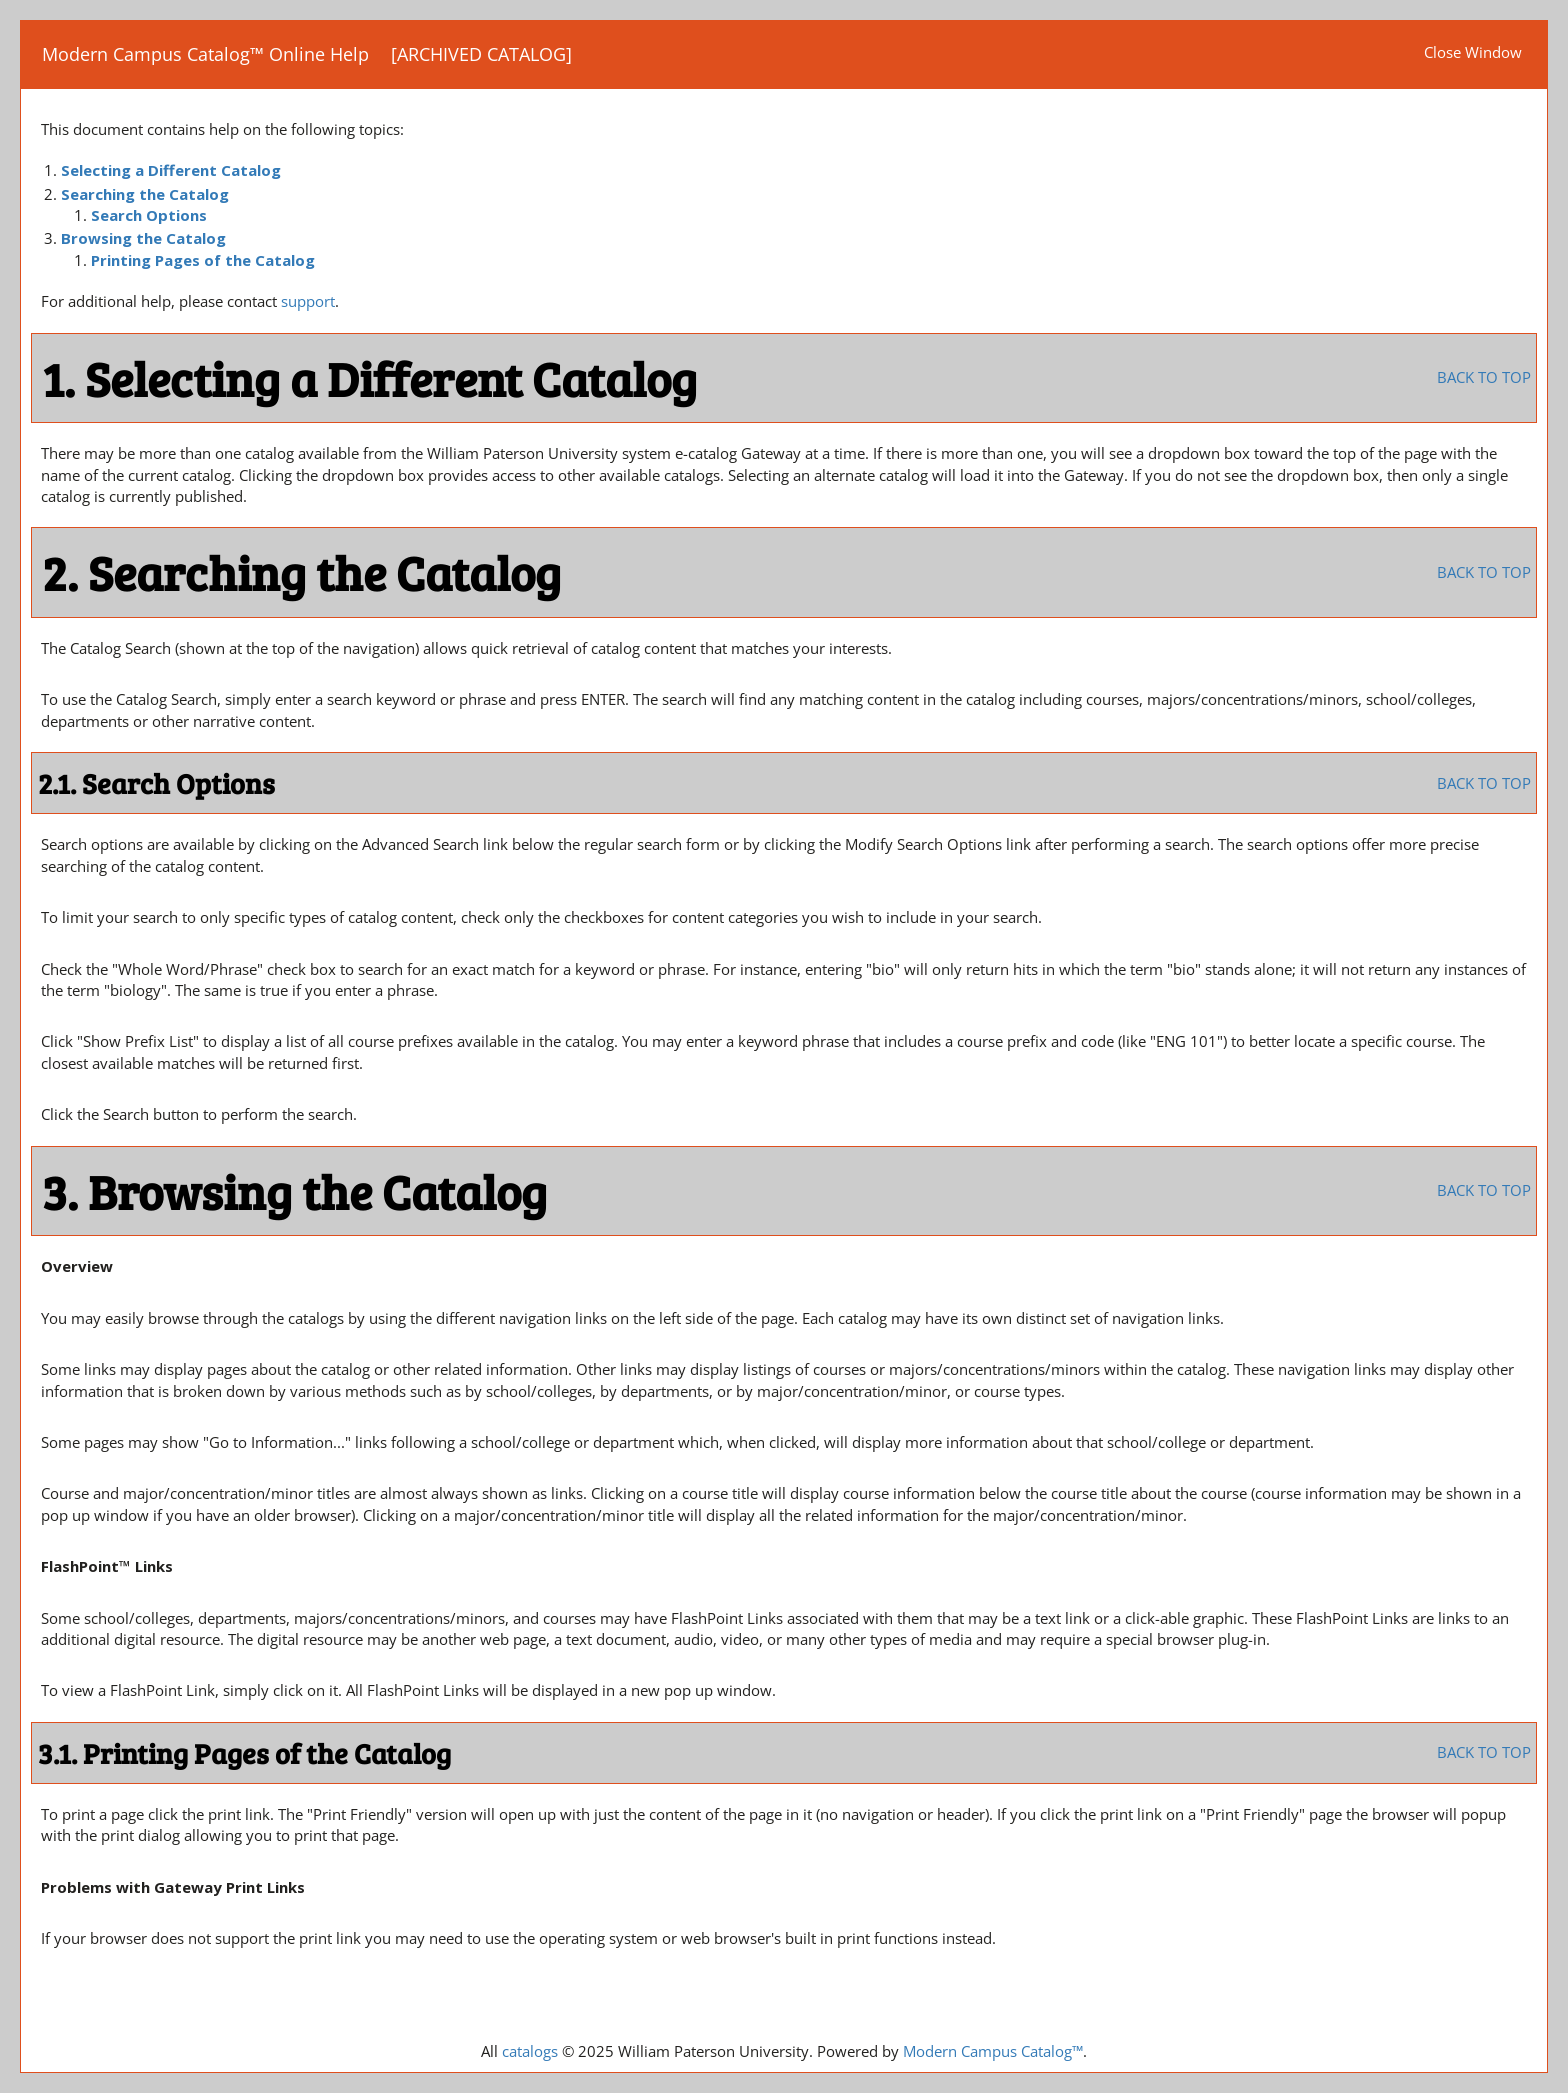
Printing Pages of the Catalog (203, 260)
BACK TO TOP (1484, 377)
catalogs (530, 2051)
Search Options (149, 215)
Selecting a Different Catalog (171, 170)
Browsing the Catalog (143, 238)
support (308, 301)
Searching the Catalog (145, 194)
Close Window (1473, 52)
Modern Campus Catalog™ (993, 2051)
